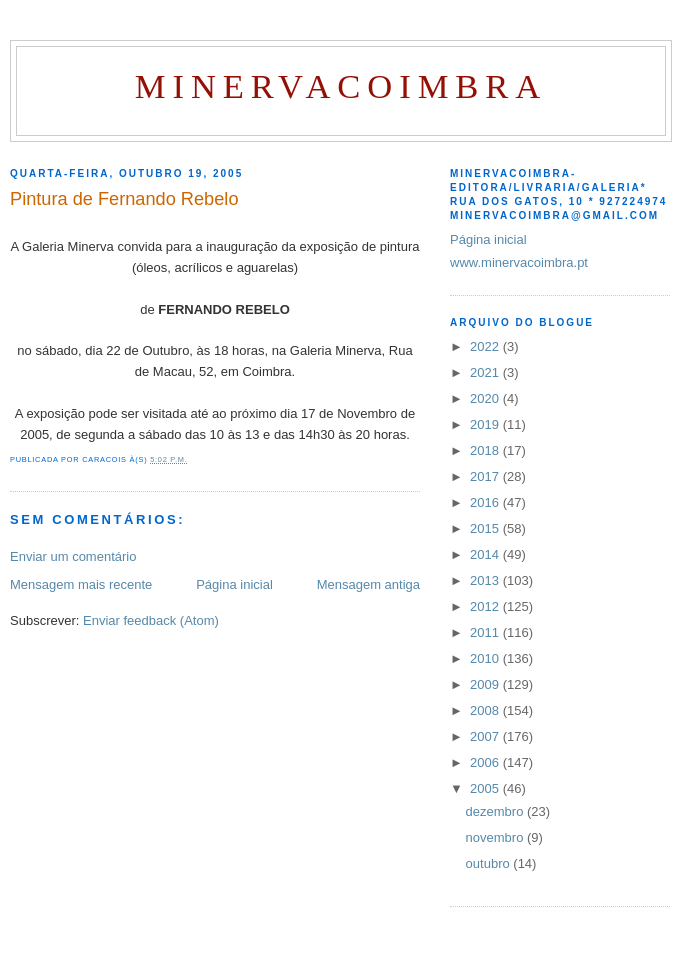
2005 (486, 788)
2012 (486, 606)
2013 (486, 580)
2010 (486, 658)
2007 (486, 736)
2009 (486, 684)
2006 (486, 762)
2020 (486, 398)
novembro (496, 837)
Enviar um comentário (73, 556)
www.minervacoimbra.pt (519, 262)
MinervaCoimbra (341, 86)
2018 (486, 450)
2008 (486, 710)
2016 (486, 502)
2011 (486, 632)
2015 (486, 528)
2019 (486, 424)
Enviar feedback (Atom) (151, 620)
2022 (486, 346)
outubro (490, 863)
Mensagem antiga (368, 584)
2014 (486, 554)
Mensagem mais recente (81, 584)
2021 (486, 372)
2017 (486, 476)
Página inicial (234, 584)
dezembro (496, 811)
